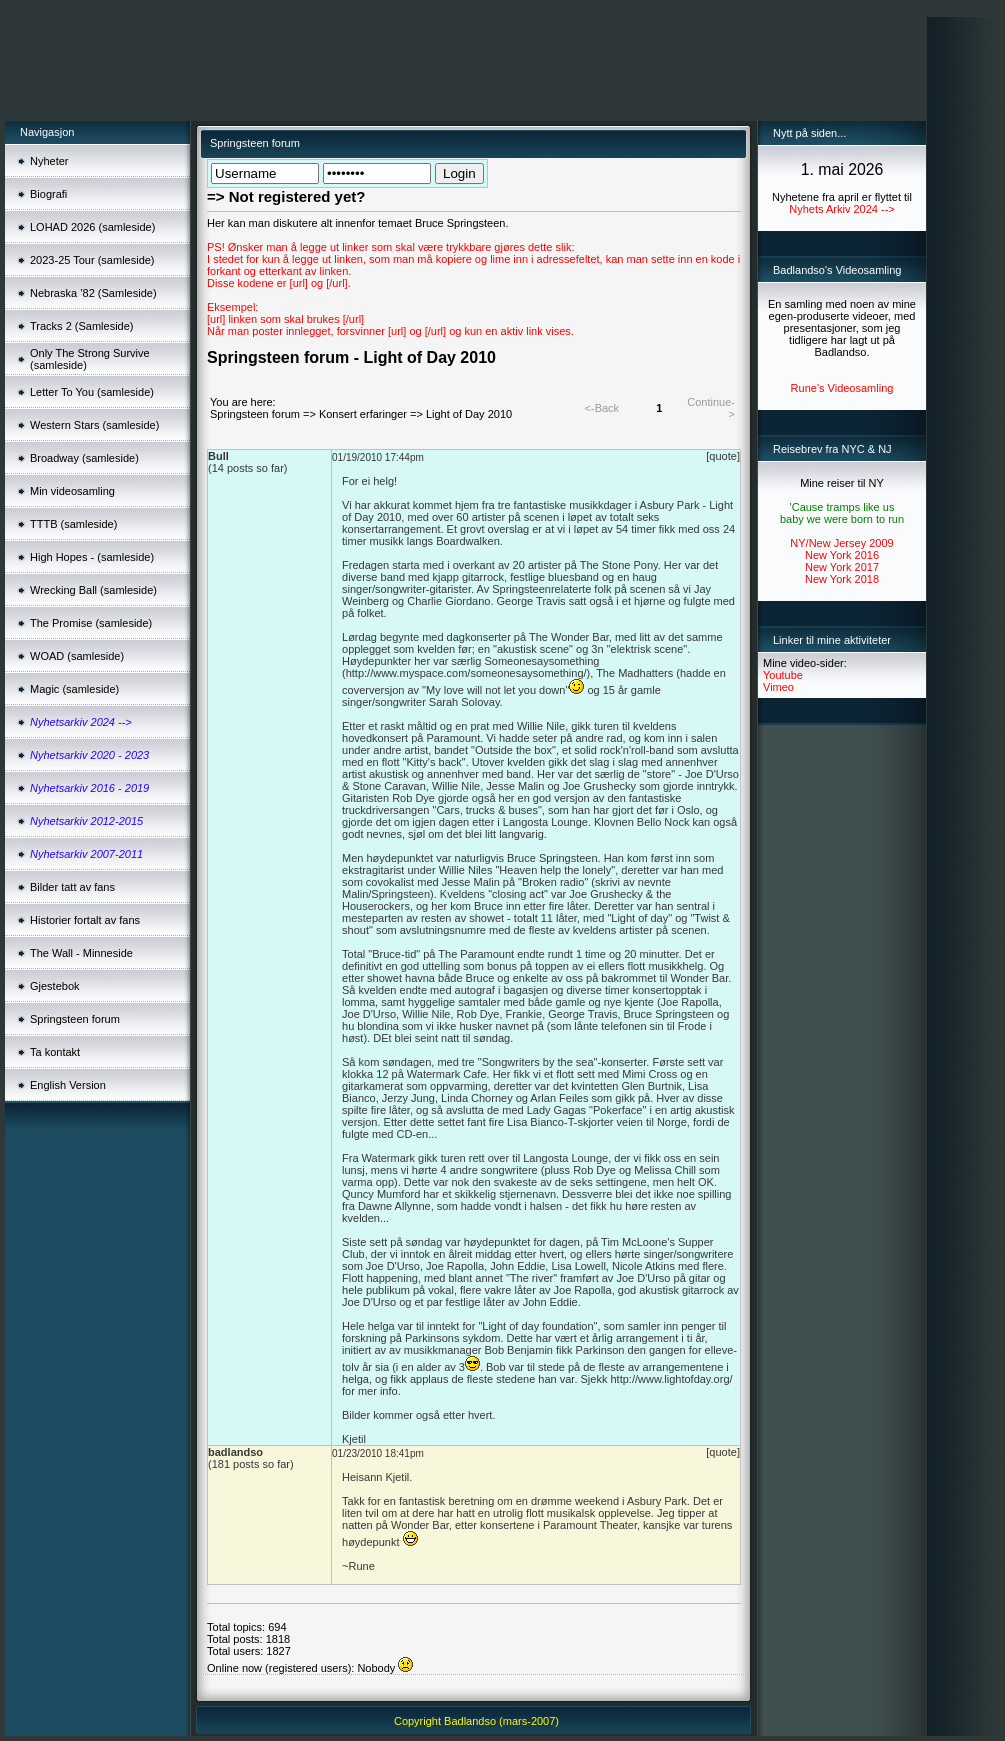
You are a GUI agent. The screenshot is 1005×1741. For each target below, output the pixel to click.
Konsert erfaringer (363, 414)
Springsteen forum (255, 414)
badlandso (235, 1452)
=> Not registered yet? (286, 196)
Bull (218, 456)
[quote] (723, 456)
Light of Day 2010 (469, 414)
